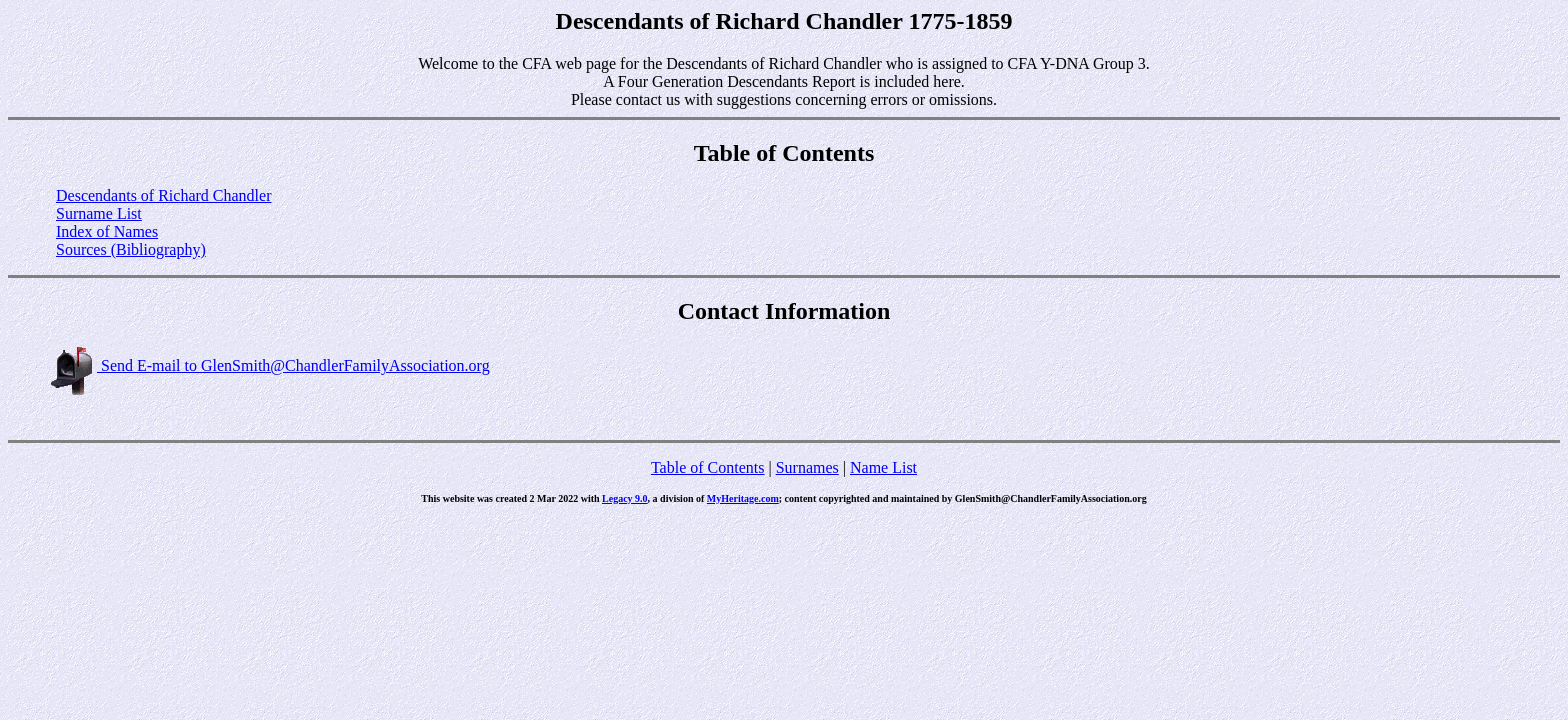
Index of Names (107, 231)
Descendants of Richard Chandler (163, 195)
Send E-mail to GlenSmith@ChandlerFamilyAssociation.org (269, 365)
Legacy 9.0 (625, 498)
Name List (883, 467)
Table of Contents (708, 467)
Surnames (807, 467)
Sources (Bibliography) (131, 249)
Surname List (99, 213)
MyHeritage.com (743, 498)
